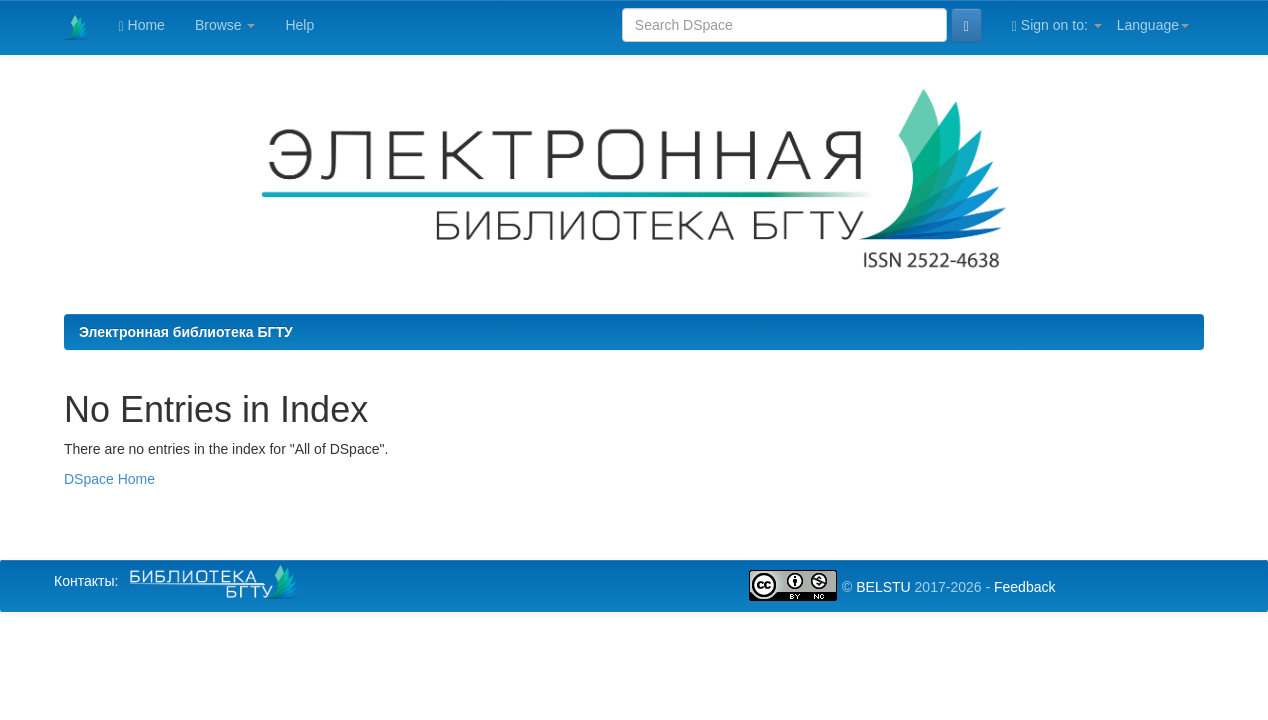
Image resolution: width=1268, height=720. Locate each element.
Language (1153, 25)
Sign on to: (1057, 25)
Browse (225, 25)
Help (299, 25)
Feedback (1024, 587)
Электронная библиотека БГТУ (186, 332)
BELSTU (883, 587)
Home (142, 25)
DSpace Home (109, 479)
